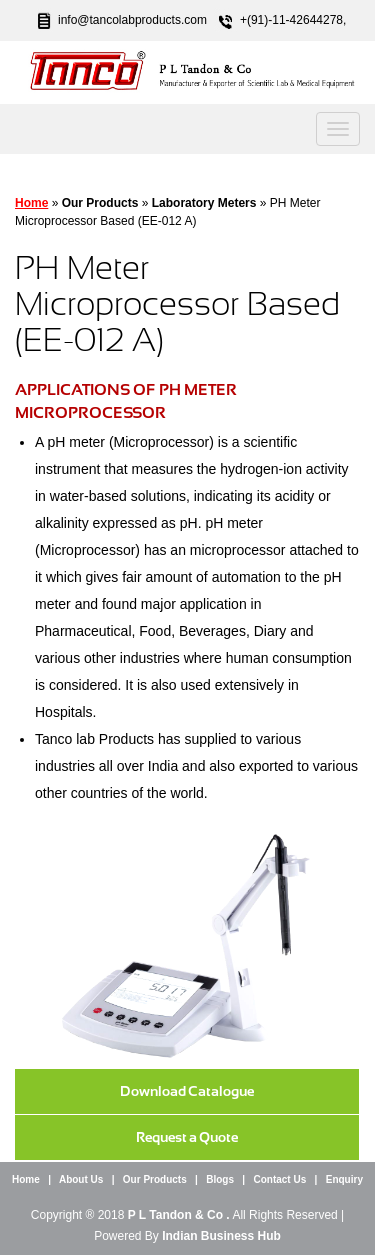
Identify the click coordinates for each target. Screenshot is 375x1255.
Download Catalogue (187, 1091)
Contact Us (279, 1179)
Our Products (155, 1179)
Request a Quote (187, 1137)
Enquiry (344, 1179)
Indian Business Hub (221, 1236)
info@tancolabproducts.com (132, 20)
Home (31, 203)
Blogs (220, 1179)
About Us (81, 1179)
